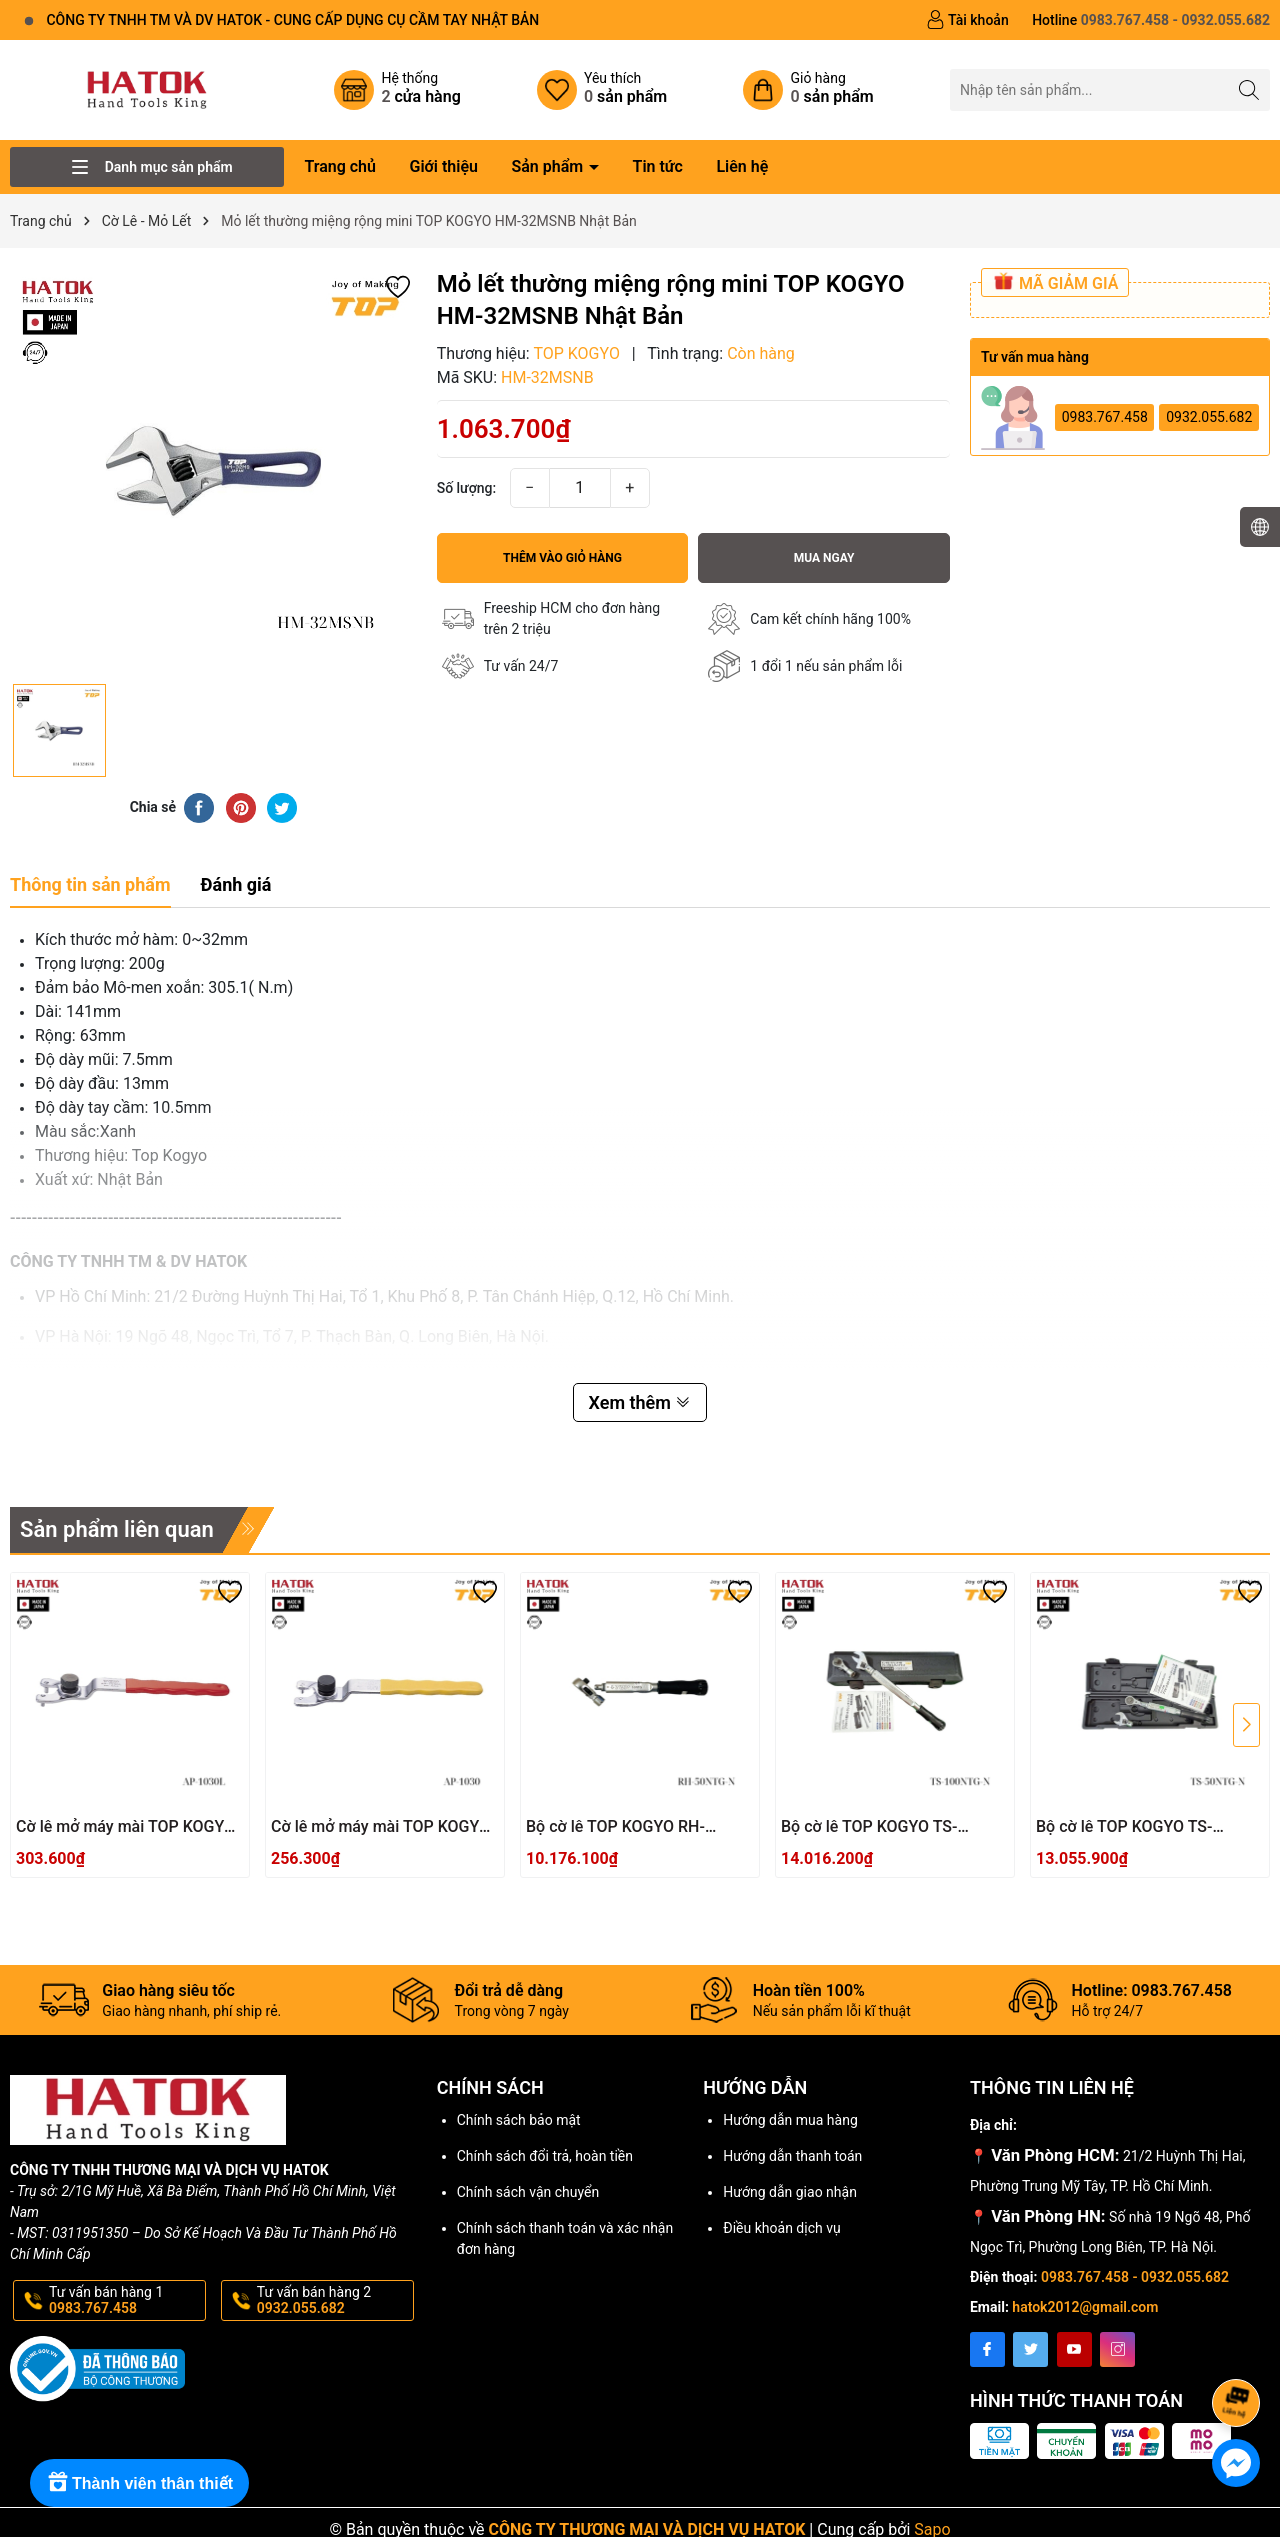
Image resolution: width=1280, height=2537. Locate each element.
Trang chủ (340, 166)
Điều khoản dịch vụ (781, 2228)
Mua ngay (824, 558)
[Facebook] (987, 2349)
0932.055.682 (1209, 417)
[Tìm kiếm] (1249, 89)
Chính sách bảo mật (519, 2120)
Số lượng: (467, 488)
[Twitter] (1030, 2349)
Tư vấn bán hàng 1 (125, 2301)
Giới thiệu (443, 166)
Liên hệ (742, 166)
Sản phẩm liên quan (117, 1529)
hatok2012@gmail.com (1085, 2307)
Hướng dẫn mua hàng (790, 2120)
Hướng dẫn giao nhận (790, 2192)
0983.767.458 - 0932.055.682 (1135, 2277)
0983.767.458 (1105, 417)
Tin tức (658, 166)
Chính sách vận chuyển (528, 2192)
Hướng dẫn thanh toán (792, 2156)
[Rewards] (139, 2483)
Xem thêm (640, 1402)
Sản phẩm (549, 166)
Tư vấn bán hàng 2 (333, 2301)
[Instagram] (1117, 2349)
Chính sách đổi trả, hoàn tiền (545, 2156)
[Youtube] (1074, 2349)
